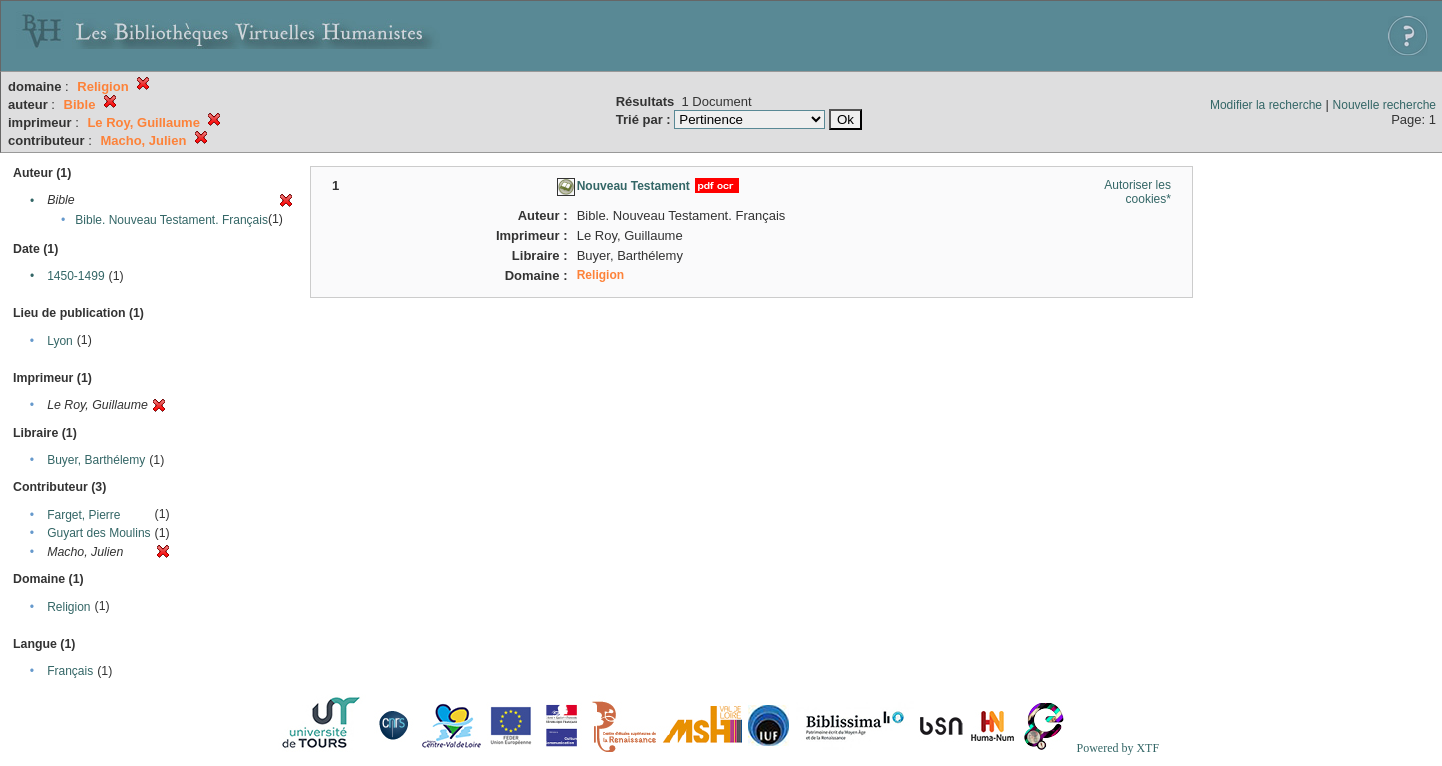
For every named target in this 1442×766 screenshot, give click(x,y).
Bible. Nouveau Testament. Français (171, 220)
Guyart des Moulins (98, 533)
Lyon (60, 341)
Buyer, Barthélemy (96, 460)
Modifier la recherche (1266, 105)
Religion (68, 607)
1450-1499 (75, 276)
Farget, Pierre (83, 515)
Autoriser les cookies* (1137, 192)
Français (70, 671)
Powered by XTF (1117, 748)
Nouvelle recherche (1384, 105)
